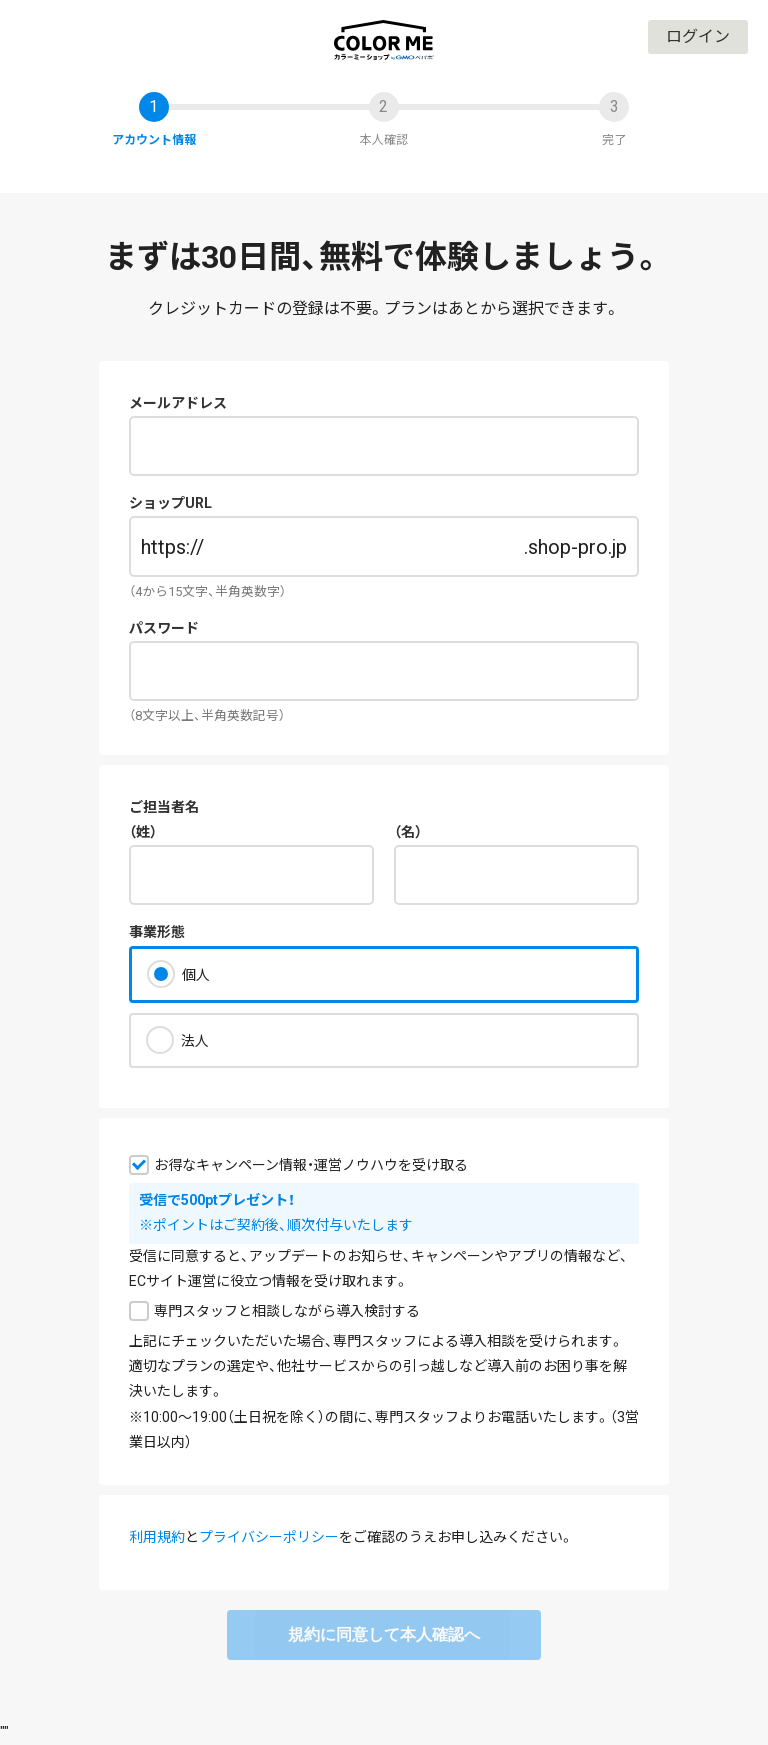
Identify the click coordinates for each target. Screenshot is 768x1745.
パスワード (164, 628)
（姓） (143, 832)
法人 (195, 1041)
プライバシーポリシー (269, 1537)
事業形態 (157, 932)
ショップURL (170, 503)
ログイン (698, 36)
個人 (196, 975)
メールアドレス (178, 403)
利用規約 (157, 1537)
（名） (408, 832)
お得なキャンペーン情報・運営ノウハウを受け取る (311, 1165)
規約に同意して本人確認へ (384, 1634)
